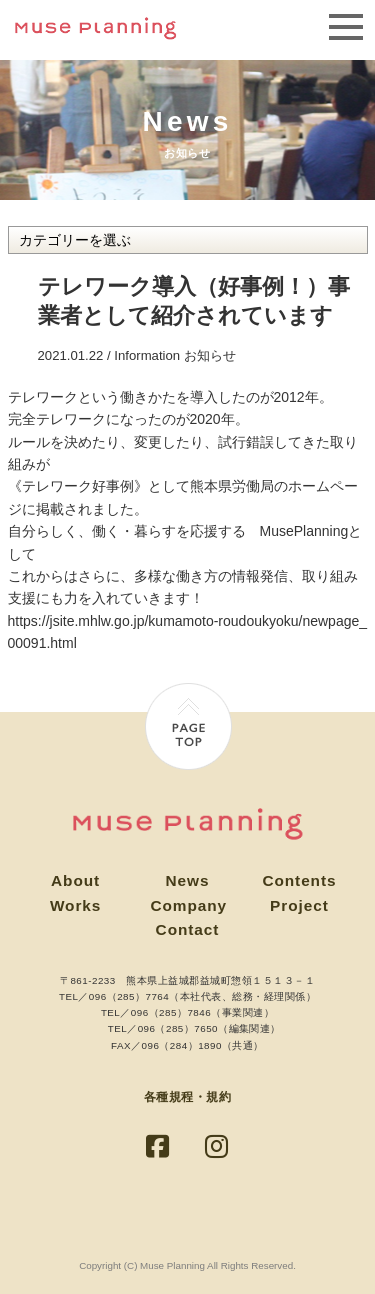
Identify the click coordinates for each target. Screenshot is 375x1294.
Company (189, 905)
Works (75, 905)
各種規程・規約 (187, 1097)
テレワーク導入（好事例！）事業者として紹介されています (194, 301)
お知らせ (210, 355)
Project (299, 905)
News (188, 880)
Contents (299, 880)
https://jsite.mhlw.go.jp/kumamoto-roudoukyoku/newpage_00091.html (188, 632)
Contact (188, 929)
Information (147, 355)
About (75, 880)
